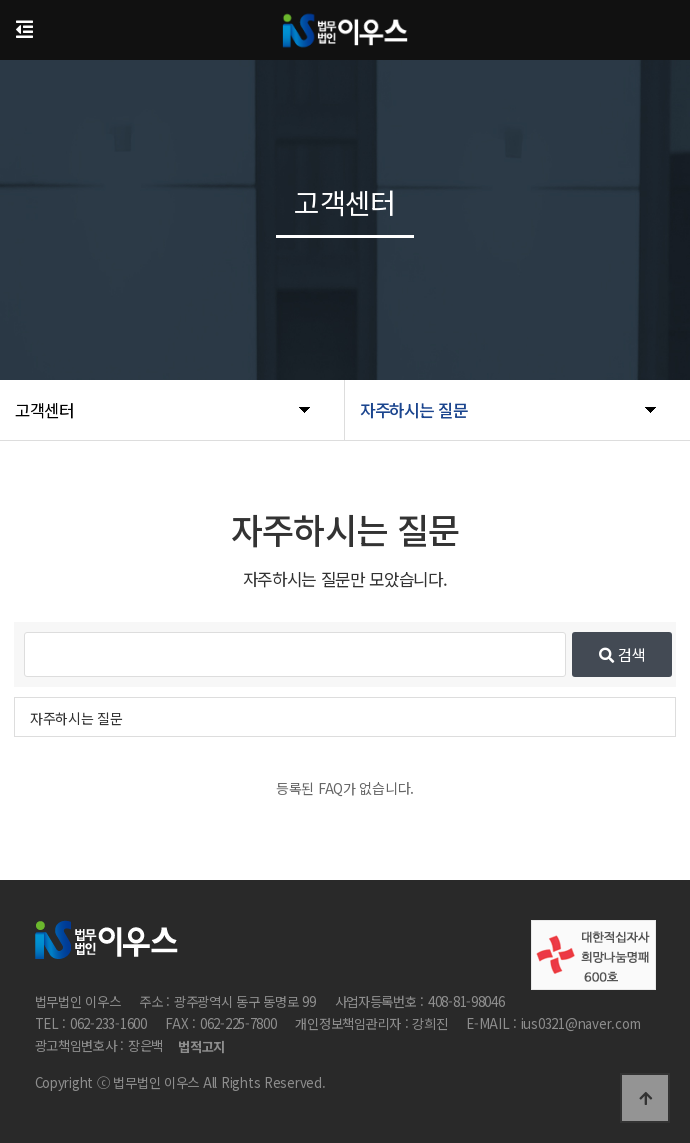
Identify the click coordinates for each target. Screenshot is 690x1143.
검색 (622, 654)
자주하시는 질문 (76, 718)
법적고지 (201, 1047)
